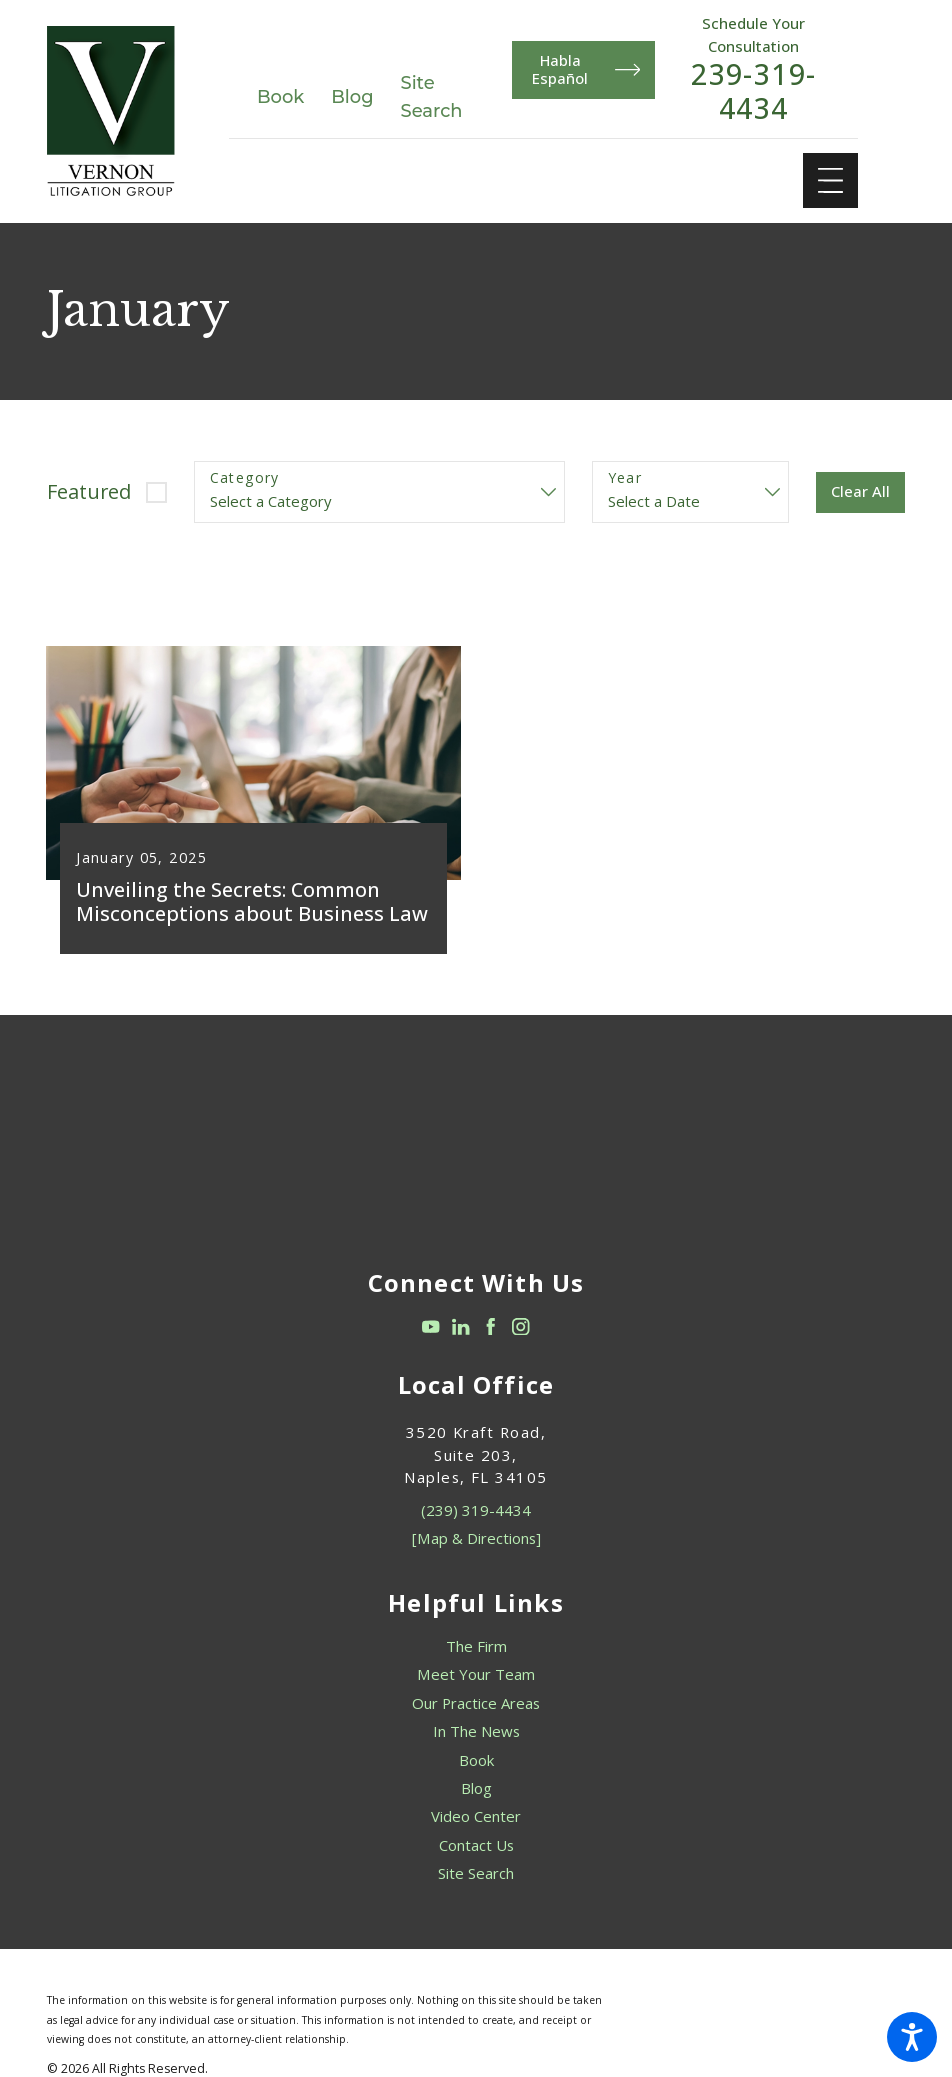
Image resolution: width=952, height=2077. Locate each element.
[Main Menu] (830, 180)
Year (625, 478)
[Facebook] (490, 1356)
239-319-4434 (753, 91)
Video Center (476, 1846)
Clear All (860, 491)
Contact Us (476, 1875)
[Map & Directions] (476, 1568)
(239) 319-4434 (476, 1540)
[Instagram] (520, 1356)
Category (245, 478)
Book (280, 97)
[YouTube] (430, 1356)
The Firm (476, 1676)
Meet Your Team (476, 1704)
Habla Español (586, 69)
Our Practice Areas (476, 1733)
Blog (352, 97)
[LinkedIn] (460, 1356)
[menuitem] (476, 1676)
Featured (89, 491)
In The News (476, 1761)
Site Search (476, 1903)
